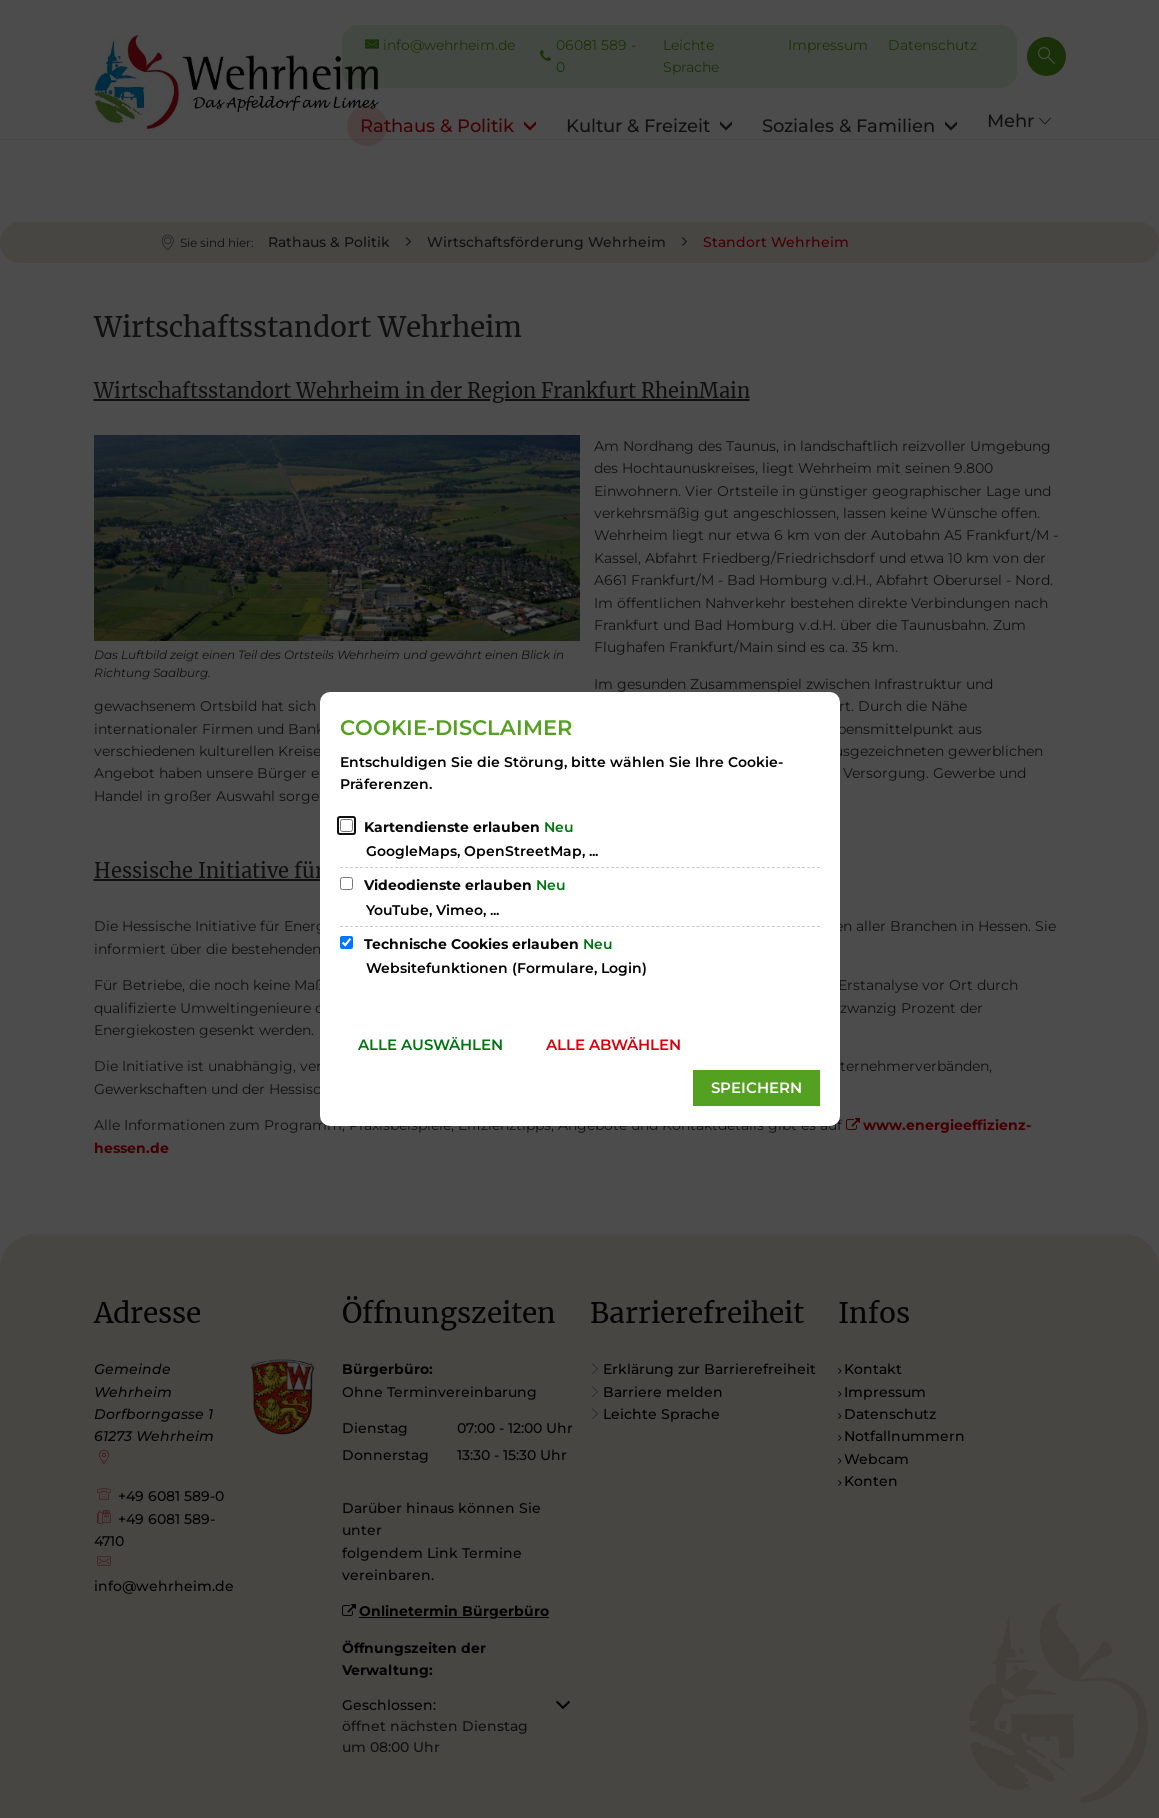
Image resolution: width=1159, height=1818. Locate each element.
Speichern (756, 1087)
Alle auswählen (430, 1044)
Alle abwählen (613, 1044)
